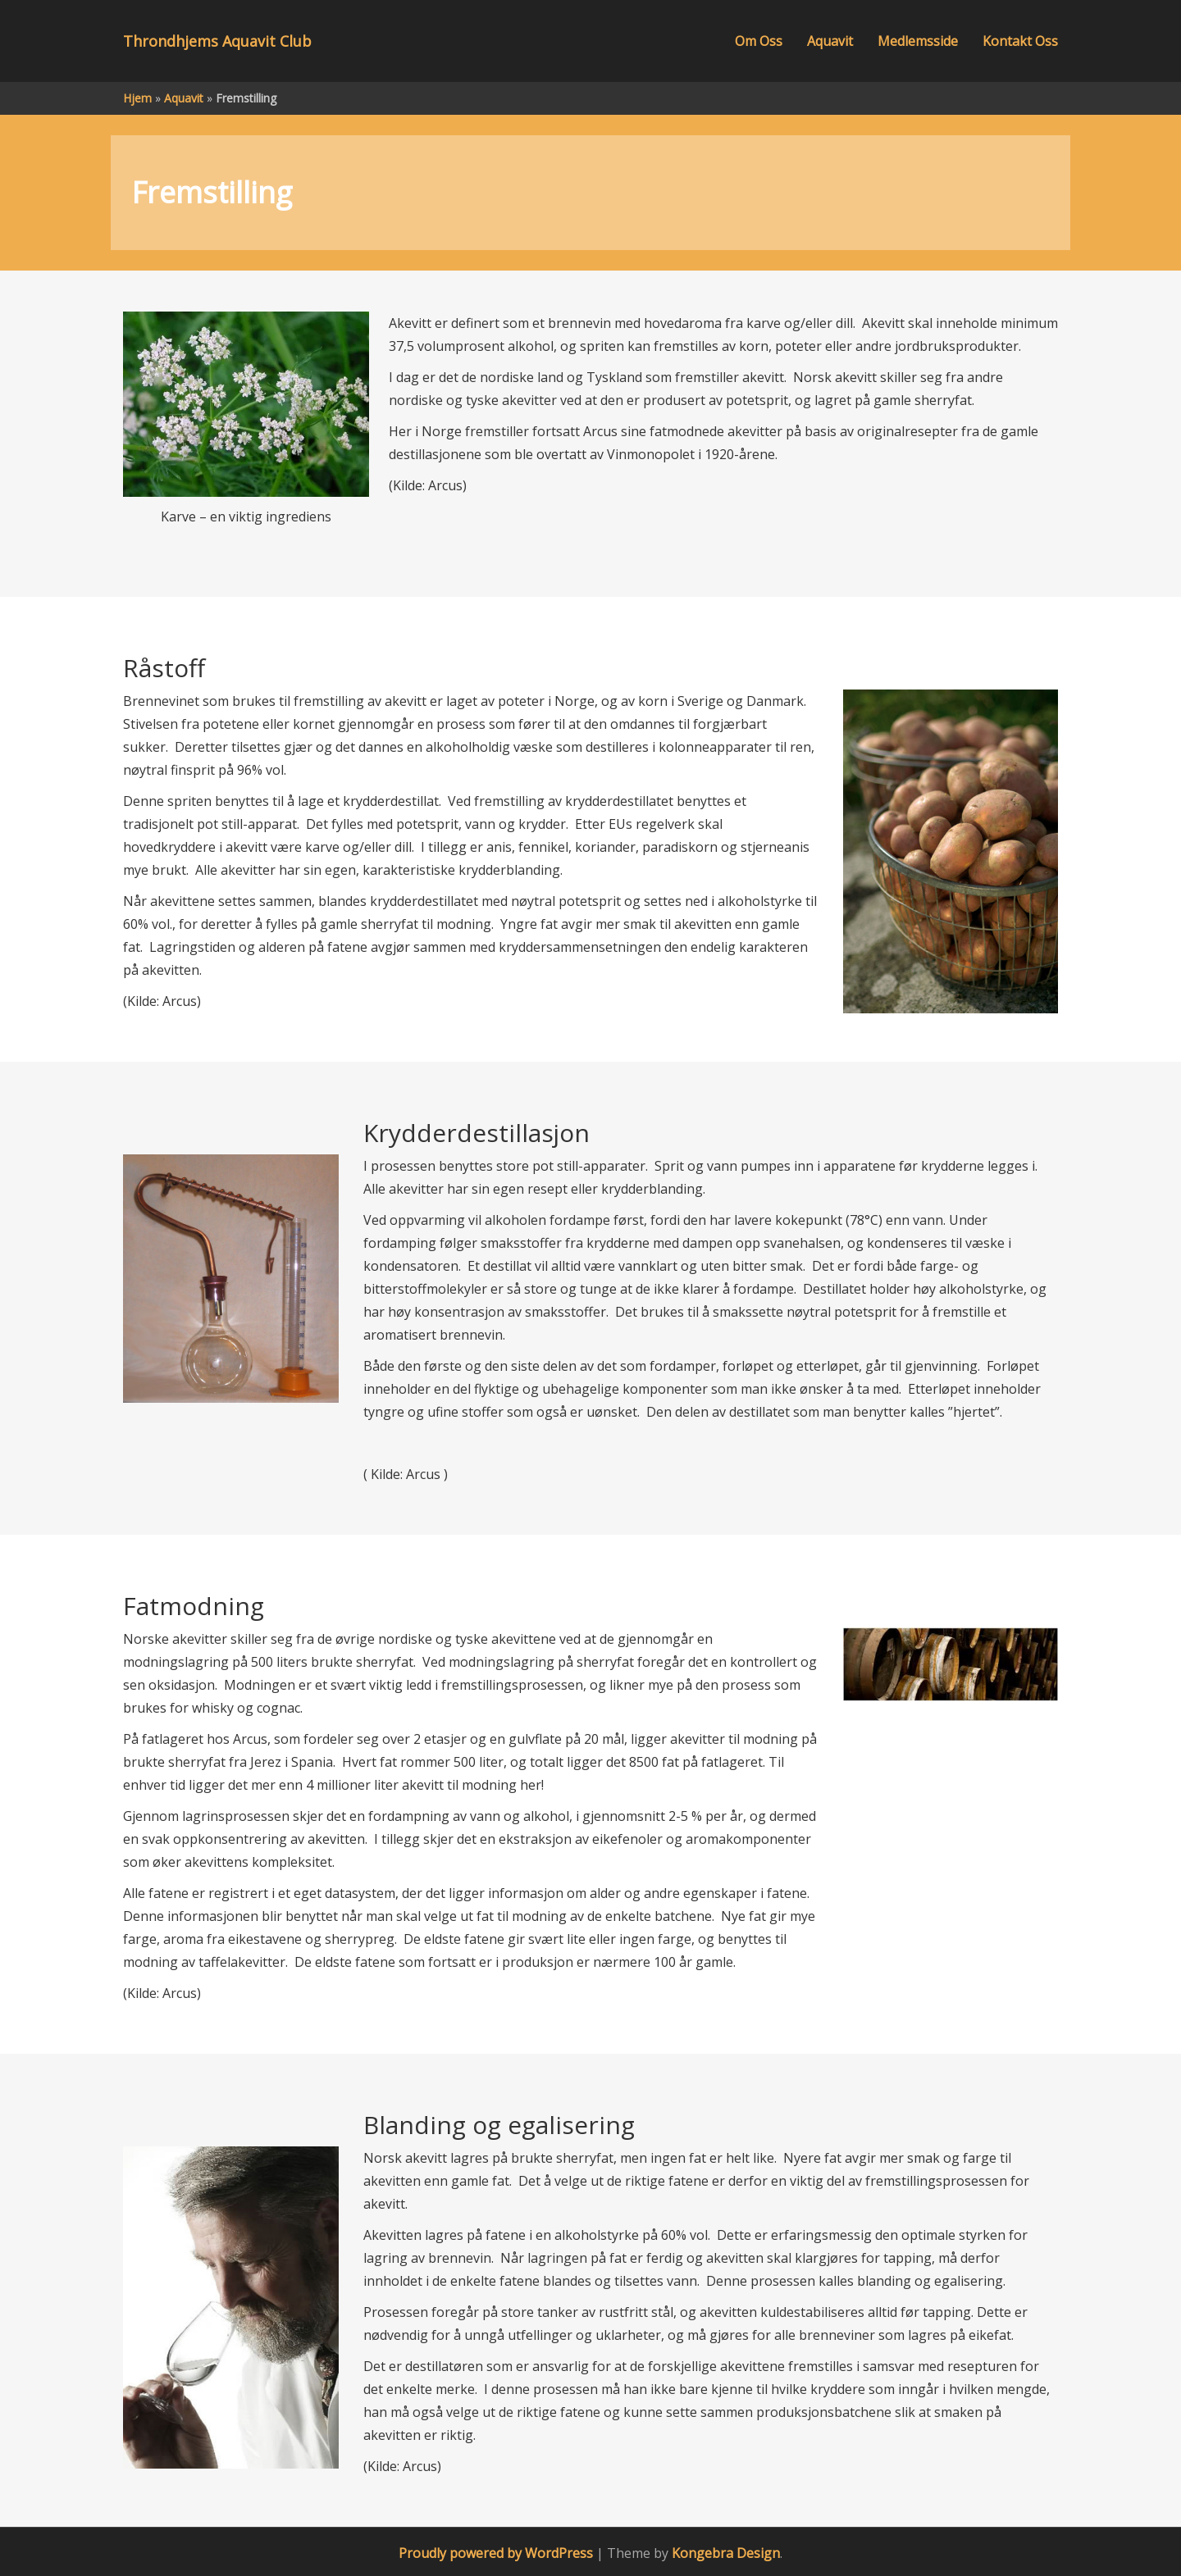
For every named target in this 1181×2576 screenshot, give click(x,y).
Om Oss (758, 41)
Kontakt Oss (1020, 41)
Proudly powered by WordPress (496, 2553)
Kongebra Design (726, 2553)
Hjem (137, 98)
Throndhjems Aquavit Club (217, 41)
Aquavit (830, 41)
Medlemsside (918, 41)
